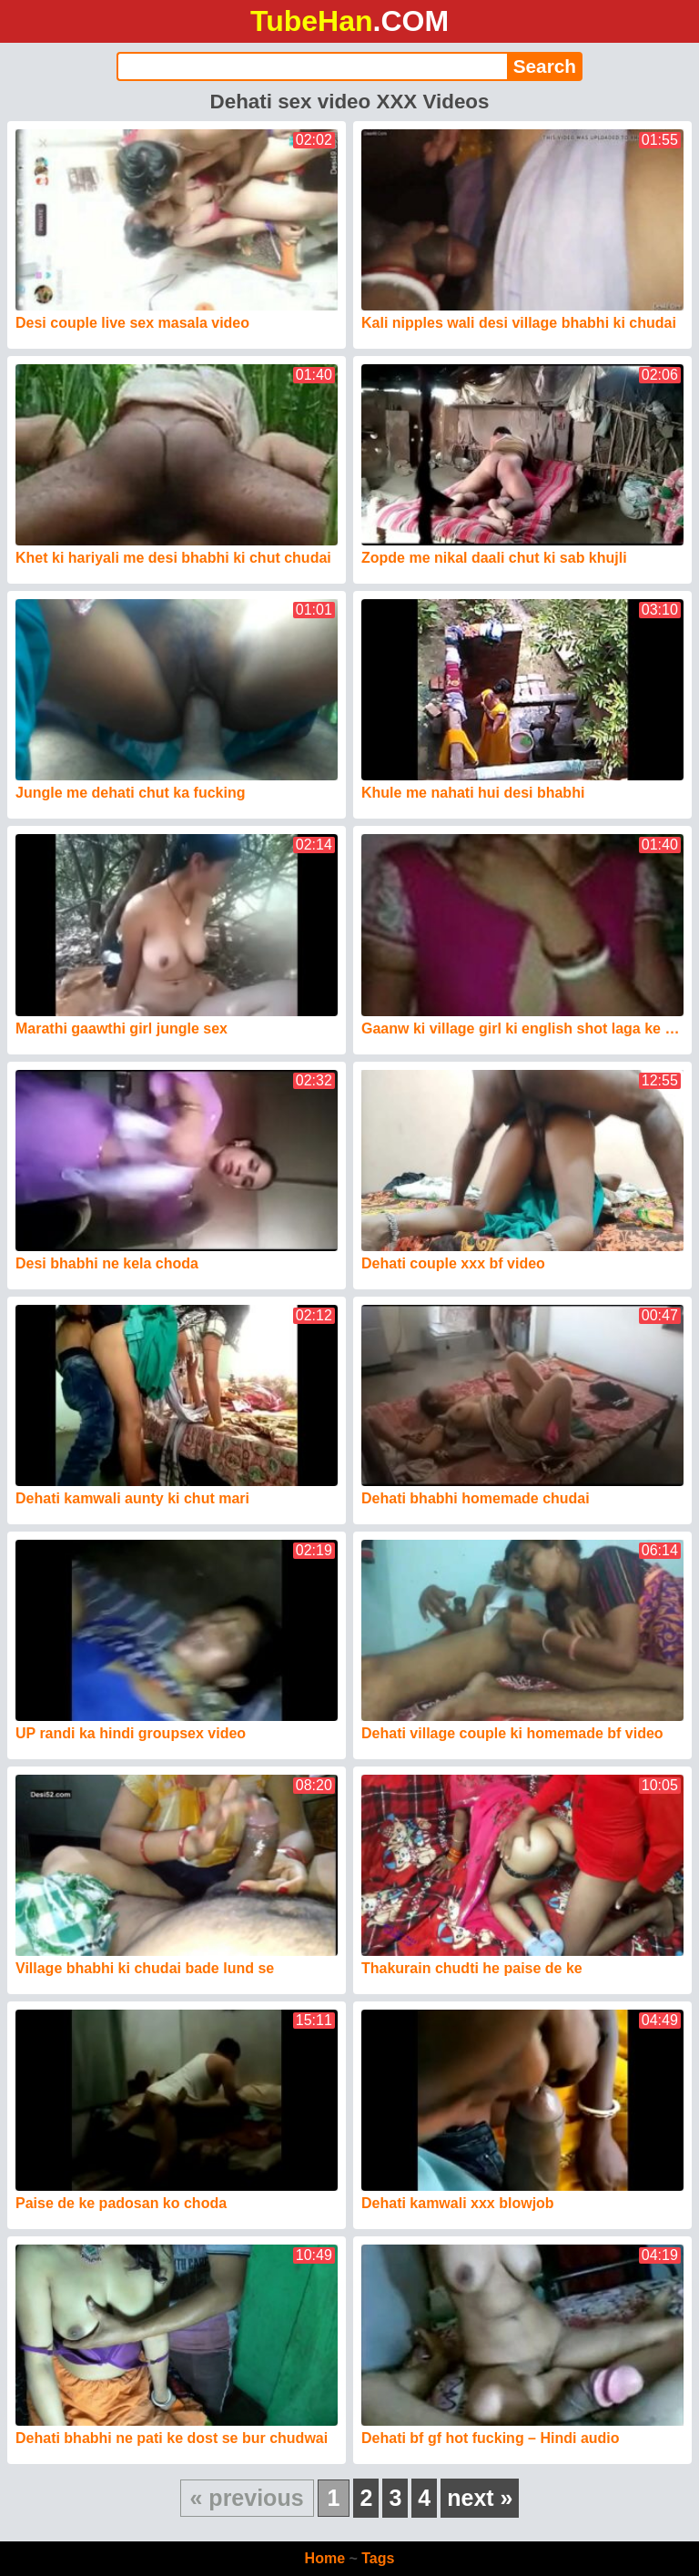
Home (325, 2558)
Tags (377, 2558)
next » (479, 2497)
